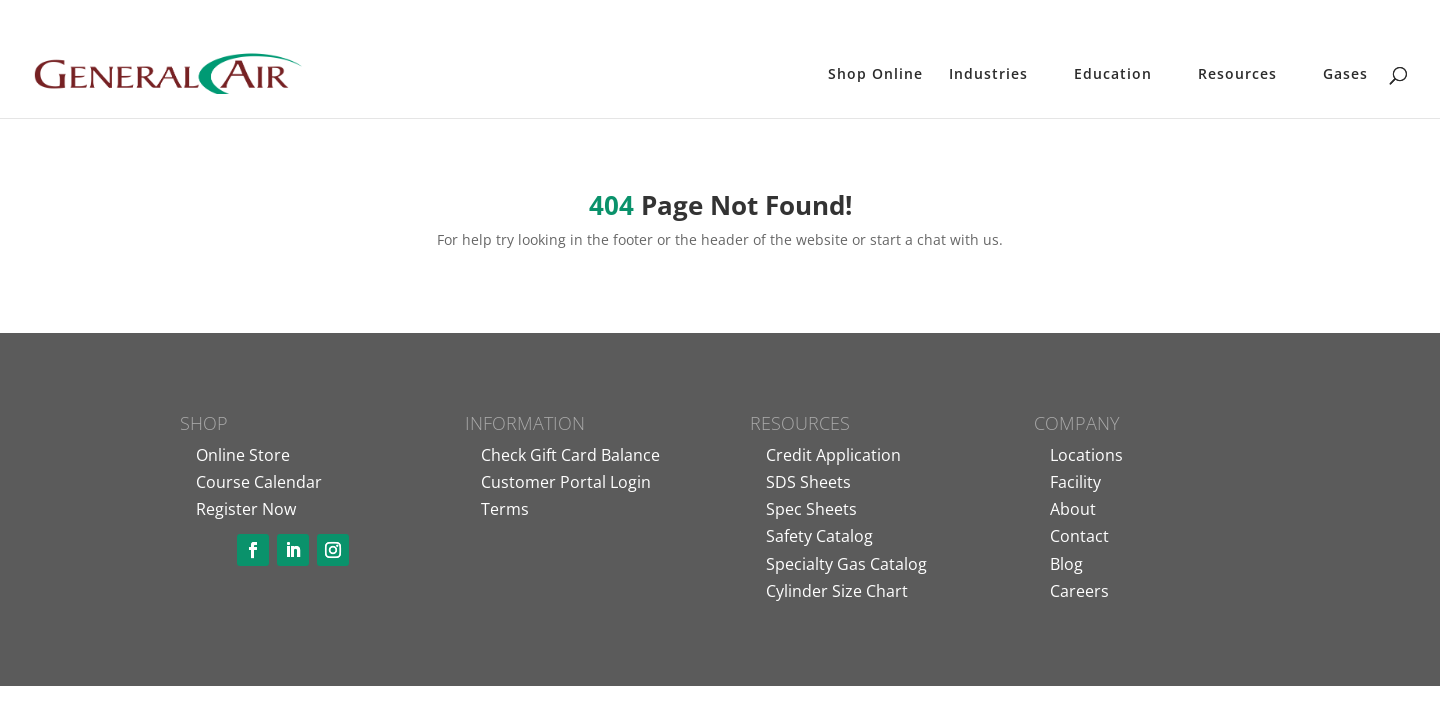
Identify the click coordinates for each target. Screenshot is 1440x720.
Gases (1345, 75)
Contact (1079, 536)
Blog (1066, 564)
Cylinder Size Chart (837, 591)
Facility (1075, 482)
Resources (1237, 75)
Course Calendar (259, 482)
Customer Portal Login (566, 482)
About (1073, 509)
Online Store (243, 455)
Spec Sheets (811, 509)
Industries (988, 75)
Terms (505, 509)
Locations (1086, 455)
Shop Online (875, 75)
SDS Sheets (808, 482)
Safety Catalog (819, 536)
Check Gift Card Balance (570, 455)
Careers (1079, 591)
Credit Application (833, 455)
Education (1113, 75)
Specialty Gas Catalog (846, 564)
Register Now (246, 509)
